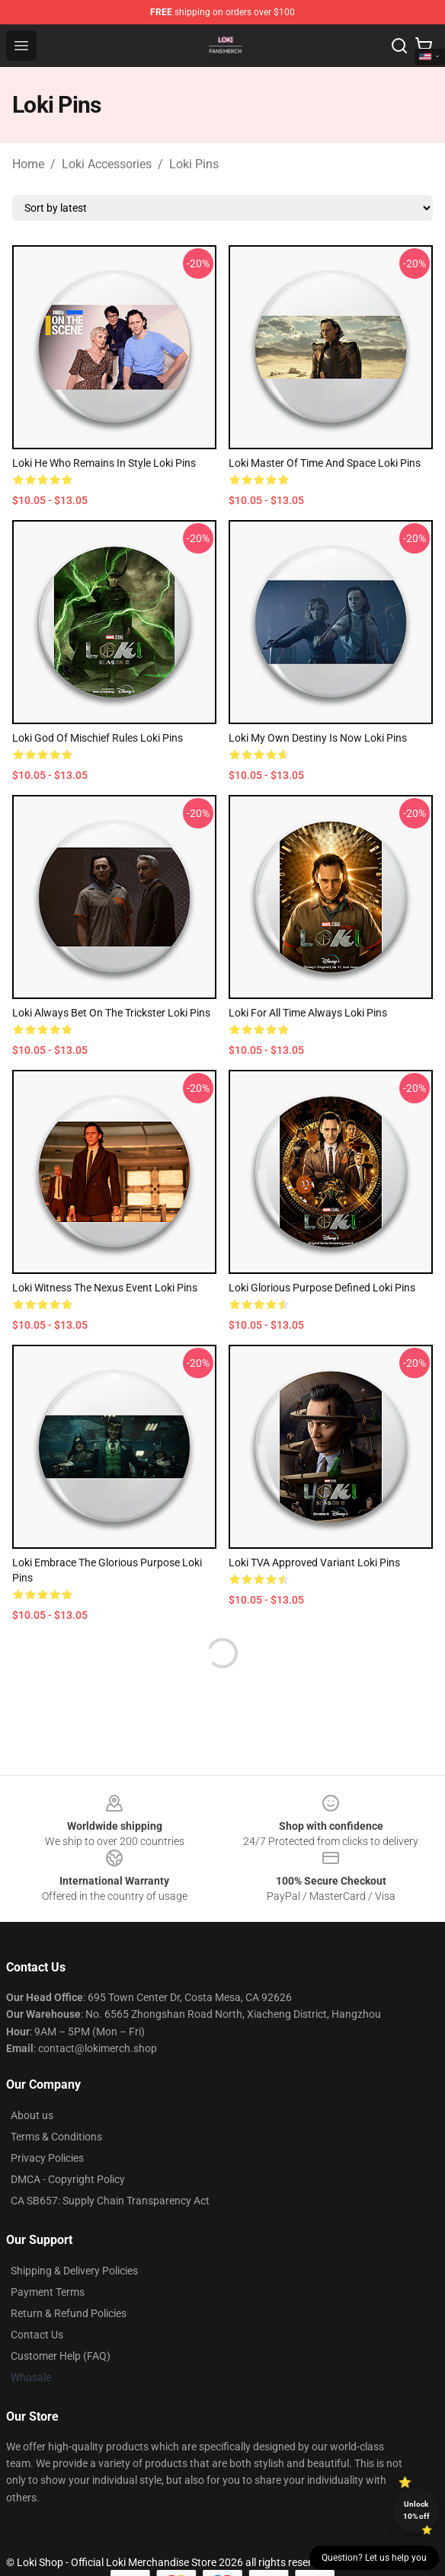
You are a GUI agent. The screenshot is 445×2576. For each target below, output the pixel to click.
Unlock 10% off (416, 2510)
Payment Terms (48, 2292)
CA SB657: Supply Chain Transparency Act (110, 2201)
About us (32, 2115)
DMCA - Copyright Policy (68, 2179)
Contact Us (37, 2335)
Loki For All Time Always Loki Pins (308, 1013)
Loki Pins (194, 164)
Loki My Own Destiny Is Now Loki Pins (318, 738)
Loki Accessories (107, 164)
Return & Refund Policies (68, 2313)
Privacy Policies (47, 2158)
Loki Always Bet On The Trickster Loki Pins (111, 1013)
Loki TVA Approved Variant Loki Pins (314, 1562)
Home (28, 164)
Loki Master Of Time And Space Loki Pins (325, 463)
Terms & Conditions (56, 2137)
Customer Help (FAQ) (60, 2356)
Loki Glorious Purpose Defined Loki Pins (322, 1288)
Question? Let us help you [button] (374, 2557)
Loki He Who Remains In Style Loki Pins (104, 463)
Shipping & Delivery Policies (74, 2271)
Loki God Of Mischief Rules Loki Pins (97, 738)
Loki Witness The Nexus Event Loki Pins (104, 1288)
